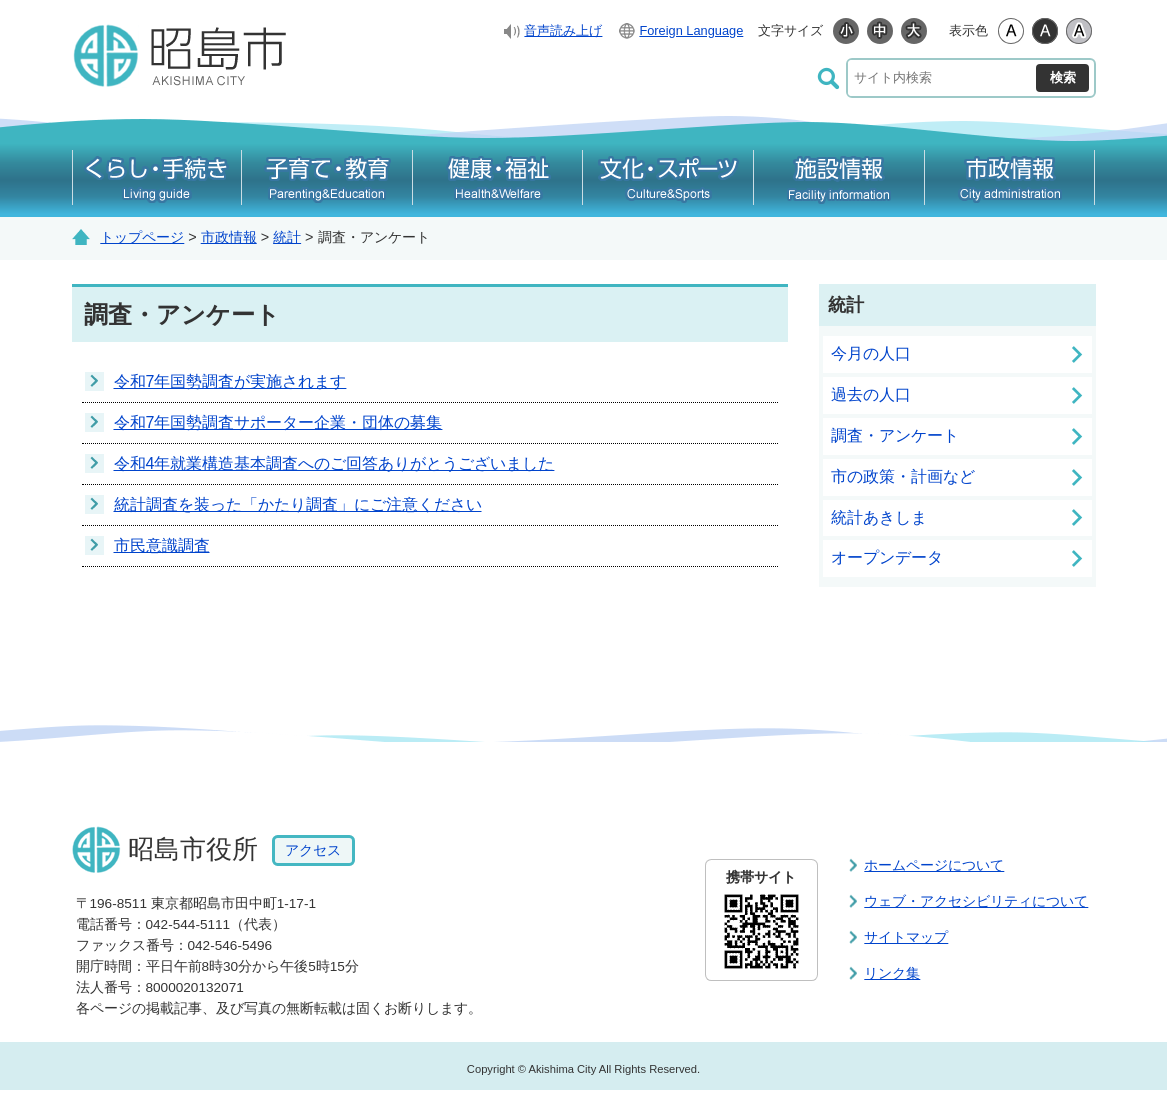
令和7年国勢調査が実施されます (230, 381)
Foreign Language (691, 30)
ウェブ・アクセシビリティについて (976, 901)
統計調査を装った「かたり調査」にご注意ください (298, 504)
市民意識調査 (162, 545)
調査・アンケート (895, 435)
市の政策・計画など (903, 476)
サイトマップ (906, 937)
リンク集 (892, 973)
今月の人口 (871, 353)
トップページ (142, 237)
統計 (287, 237)
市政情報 (229, 237)
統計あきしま (879, 517)
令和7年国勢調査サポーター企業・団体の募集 (278, 422)
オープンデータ (887, 557)
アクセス (313, 851)
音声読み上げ (563, 30)
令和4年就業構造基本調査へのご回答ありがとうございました (334, 463)
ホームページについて (934, 865)
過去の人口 (871, 394)
